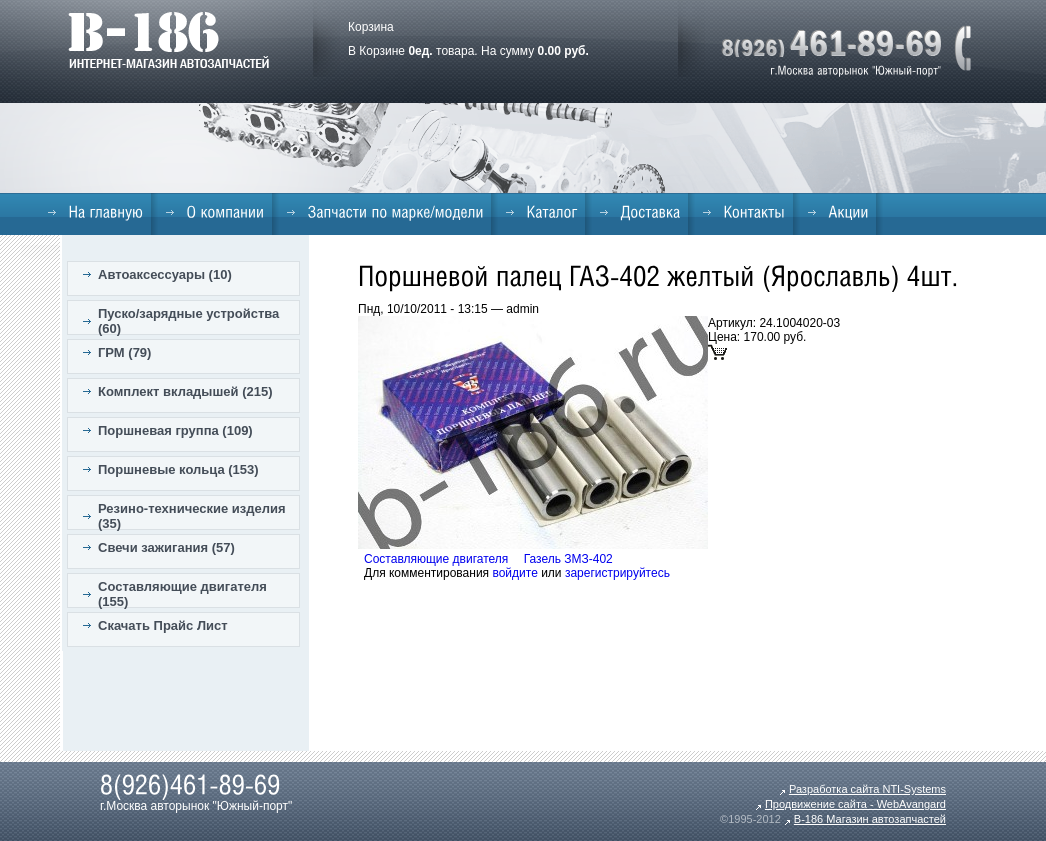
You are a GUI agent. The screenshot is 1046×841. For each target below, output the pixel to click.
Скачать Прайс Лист (163, 625)
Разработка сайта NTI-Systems (867, 789)
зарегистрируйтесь (617, 573)
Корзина (371, 27)
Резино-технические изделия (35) (192, 516)
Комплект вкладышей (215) (185, 391)
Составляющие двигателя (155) (182, 594)
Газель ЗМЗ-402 (568, 559)
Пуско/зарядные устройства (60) (188, 321)
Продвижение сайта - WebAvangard (855, 804)
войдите (514, 573)
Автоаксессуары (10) (165, 274)
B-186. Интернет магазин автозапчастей (168, 40)
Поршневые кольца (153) (178, 469)
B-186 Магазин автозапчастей (870, 819)
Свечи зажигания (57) (166, 547)
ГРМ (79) (124, 352)
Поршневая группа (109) (175, 430)
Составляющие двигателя (436, 559)
